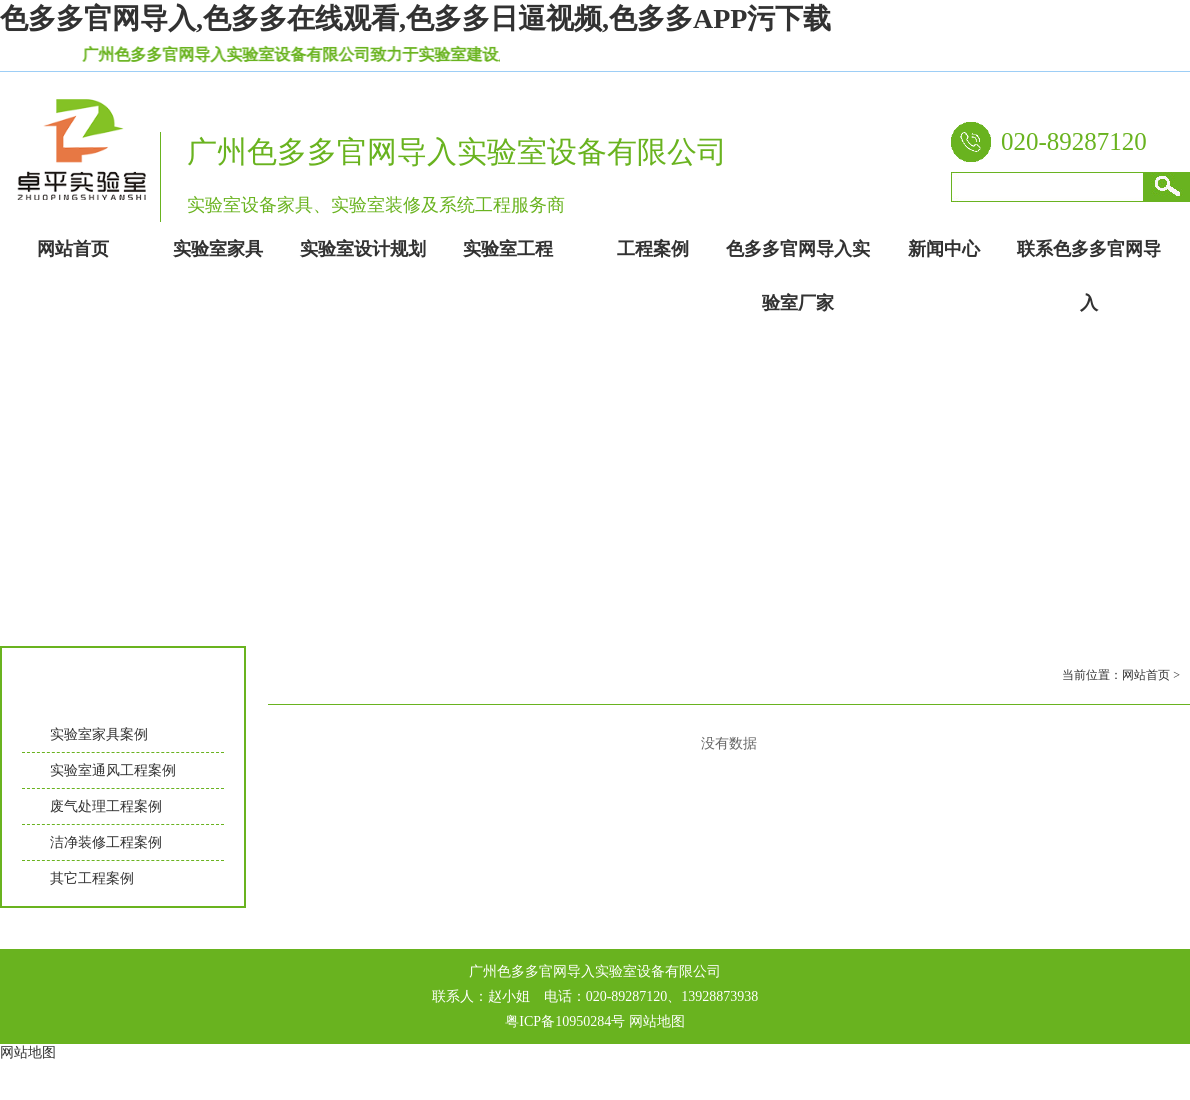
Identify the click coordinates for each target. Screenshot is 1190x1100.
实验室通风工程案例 (113, 770)
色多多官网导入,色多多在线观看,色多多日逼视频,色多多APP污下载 (415, 18)
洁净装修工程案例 (106, 842)
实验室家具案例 (99, 734)
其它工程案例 (92, 878)
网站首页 (1146, 675)
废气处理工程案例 (106, 806)
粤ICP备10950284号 (565, 1021)
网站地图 (657, 1021)
